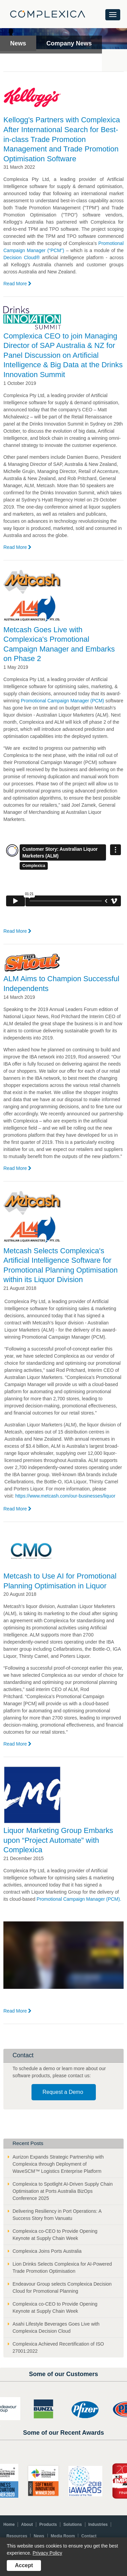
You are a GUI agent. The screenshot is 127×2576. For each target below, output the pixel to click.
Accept (24, 2565)
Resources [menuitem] (16, 2536)
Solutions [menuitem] (72, 2524)
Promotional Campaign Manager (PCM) (62, 700)
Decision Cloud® (22, 257)
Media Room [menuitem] (63, 2536)
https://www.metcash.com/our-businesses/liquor (65, 1496)
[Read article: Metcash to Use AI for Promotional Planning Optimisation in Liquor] (32, 1551)
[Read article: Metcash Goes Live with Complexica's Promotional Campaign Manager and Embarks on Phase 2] (32, 597)
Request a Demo (63, 2092)
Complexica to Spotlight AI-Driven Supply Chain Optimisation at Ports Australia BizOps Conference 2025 (63, 2191)
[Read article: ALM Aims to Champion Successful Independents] (32, 963)
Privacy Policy (47, 2553)
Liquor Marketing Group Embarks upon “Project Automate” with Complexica (58, 1840)
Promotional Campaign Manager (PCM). (79, 1899)
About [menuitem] (27, 2524)
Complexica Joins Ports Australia (47, 2251)
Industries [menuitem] (98, 2524)
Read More (17, 283)
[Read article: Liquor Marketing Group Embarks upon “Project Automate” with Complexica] (32, 1796)
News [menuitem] (39, 2536)
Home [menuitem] (9, 2524)
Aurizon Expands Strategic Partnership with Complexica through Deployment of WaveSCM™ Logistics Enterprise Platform (58, 2164)
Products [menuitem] (48, 2524)
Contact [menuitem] (89, 2536)
